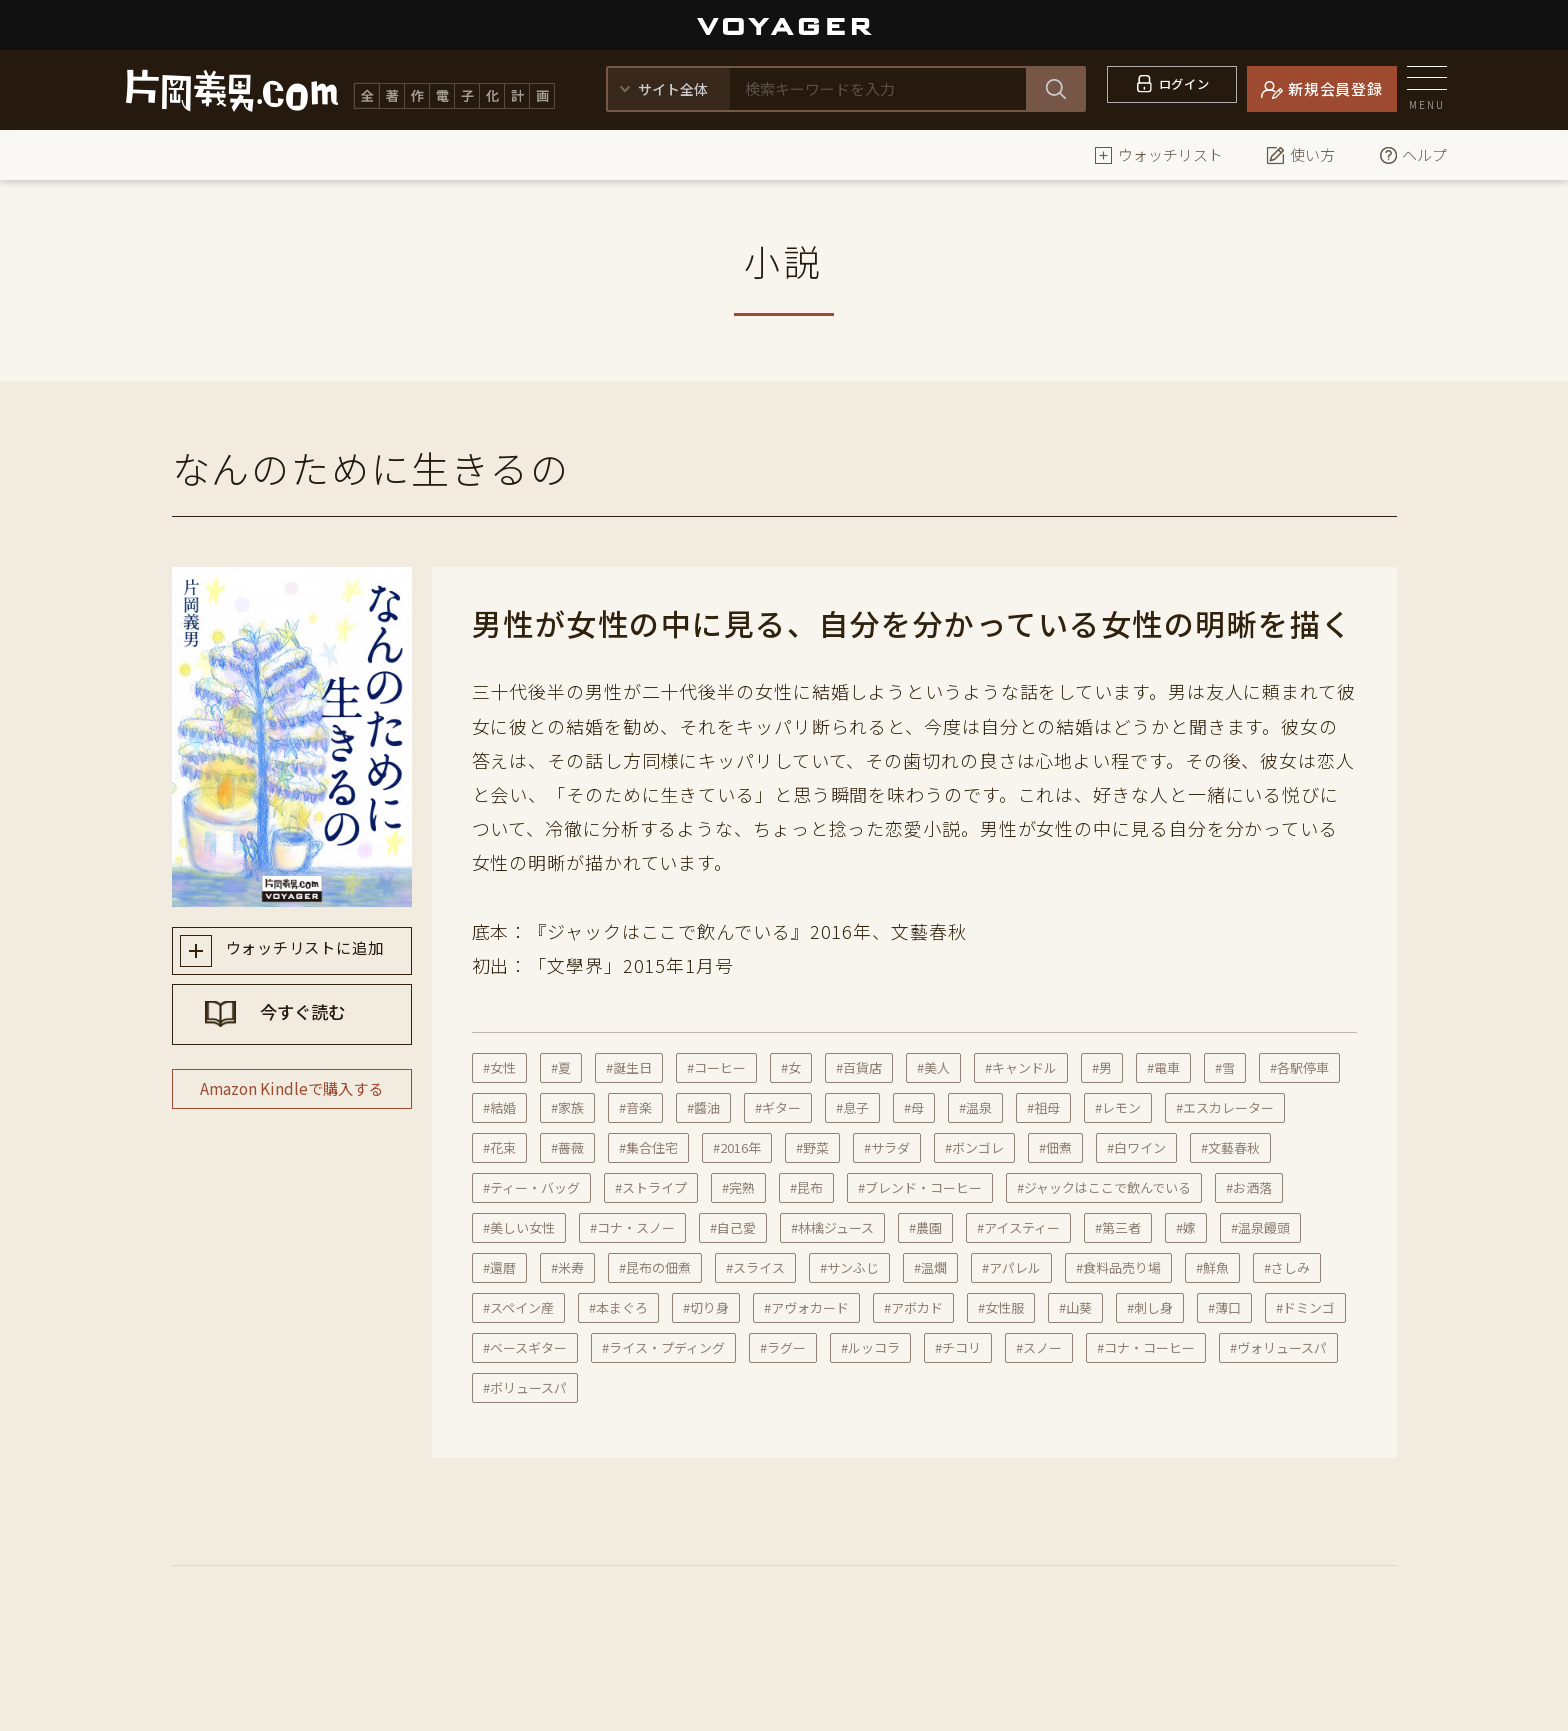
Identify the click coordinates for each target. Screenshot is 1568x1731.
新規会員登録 (1335, 88)
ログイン (1184, 88)
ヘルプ (1412, 154)
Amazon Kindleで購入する (291, 1111)
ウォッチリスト (1158, 154)
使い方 (1300, 154)
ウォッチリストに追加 (310, 952)
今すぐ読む (311, 1023)
